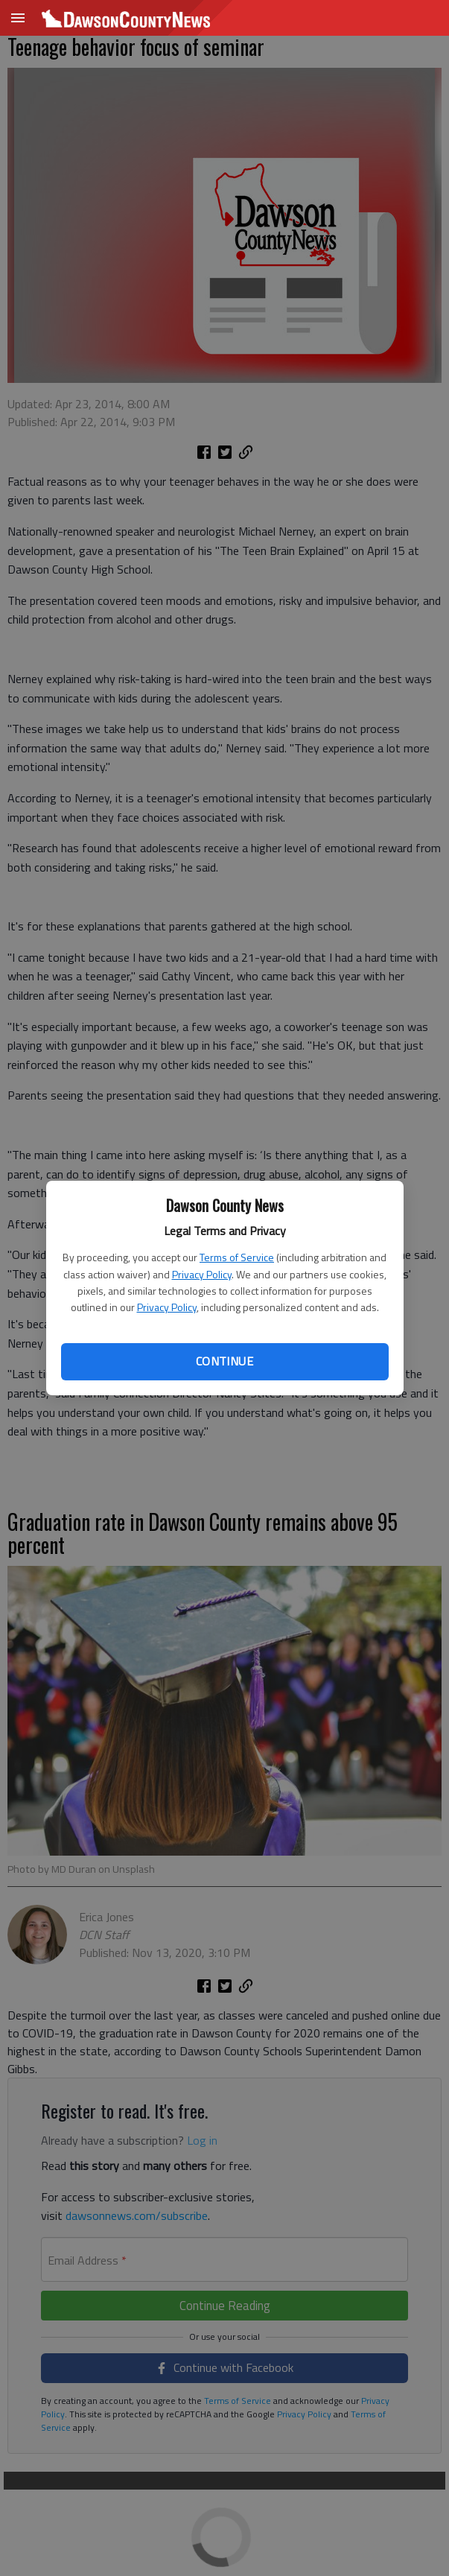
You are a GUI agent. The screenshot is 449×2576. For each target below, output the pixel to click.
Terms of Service (237, 1257)
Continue (224, 1361)
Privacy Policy (202, 1274)
